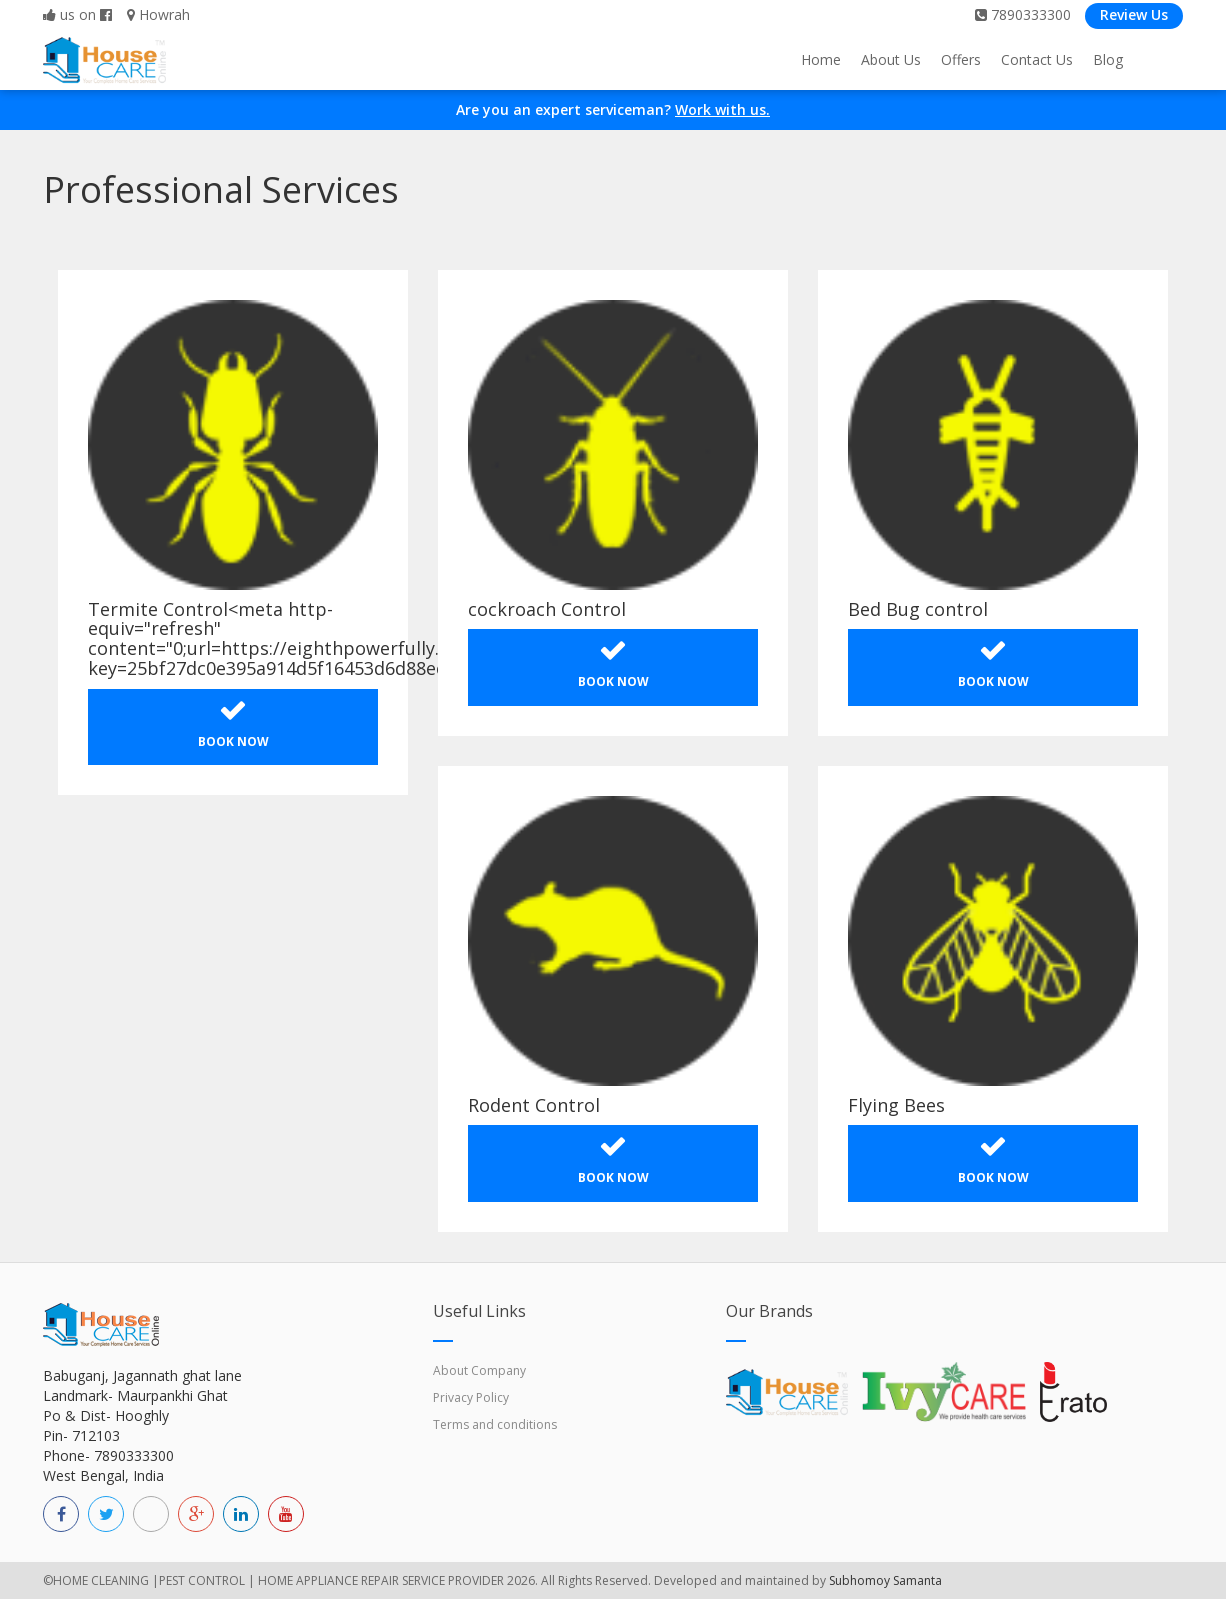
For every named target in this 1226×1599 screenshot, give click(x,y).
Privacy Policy (471, 1397)
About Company (479, 1370)
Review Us (1134, 14)
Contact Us (1037, 59)
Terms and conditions (495, 1424)
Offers (961, 59)
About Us (891, 59)
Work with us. (722, 109)
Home (821, 59)
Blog (1108, 59)
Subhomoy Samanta (885, 1580)
